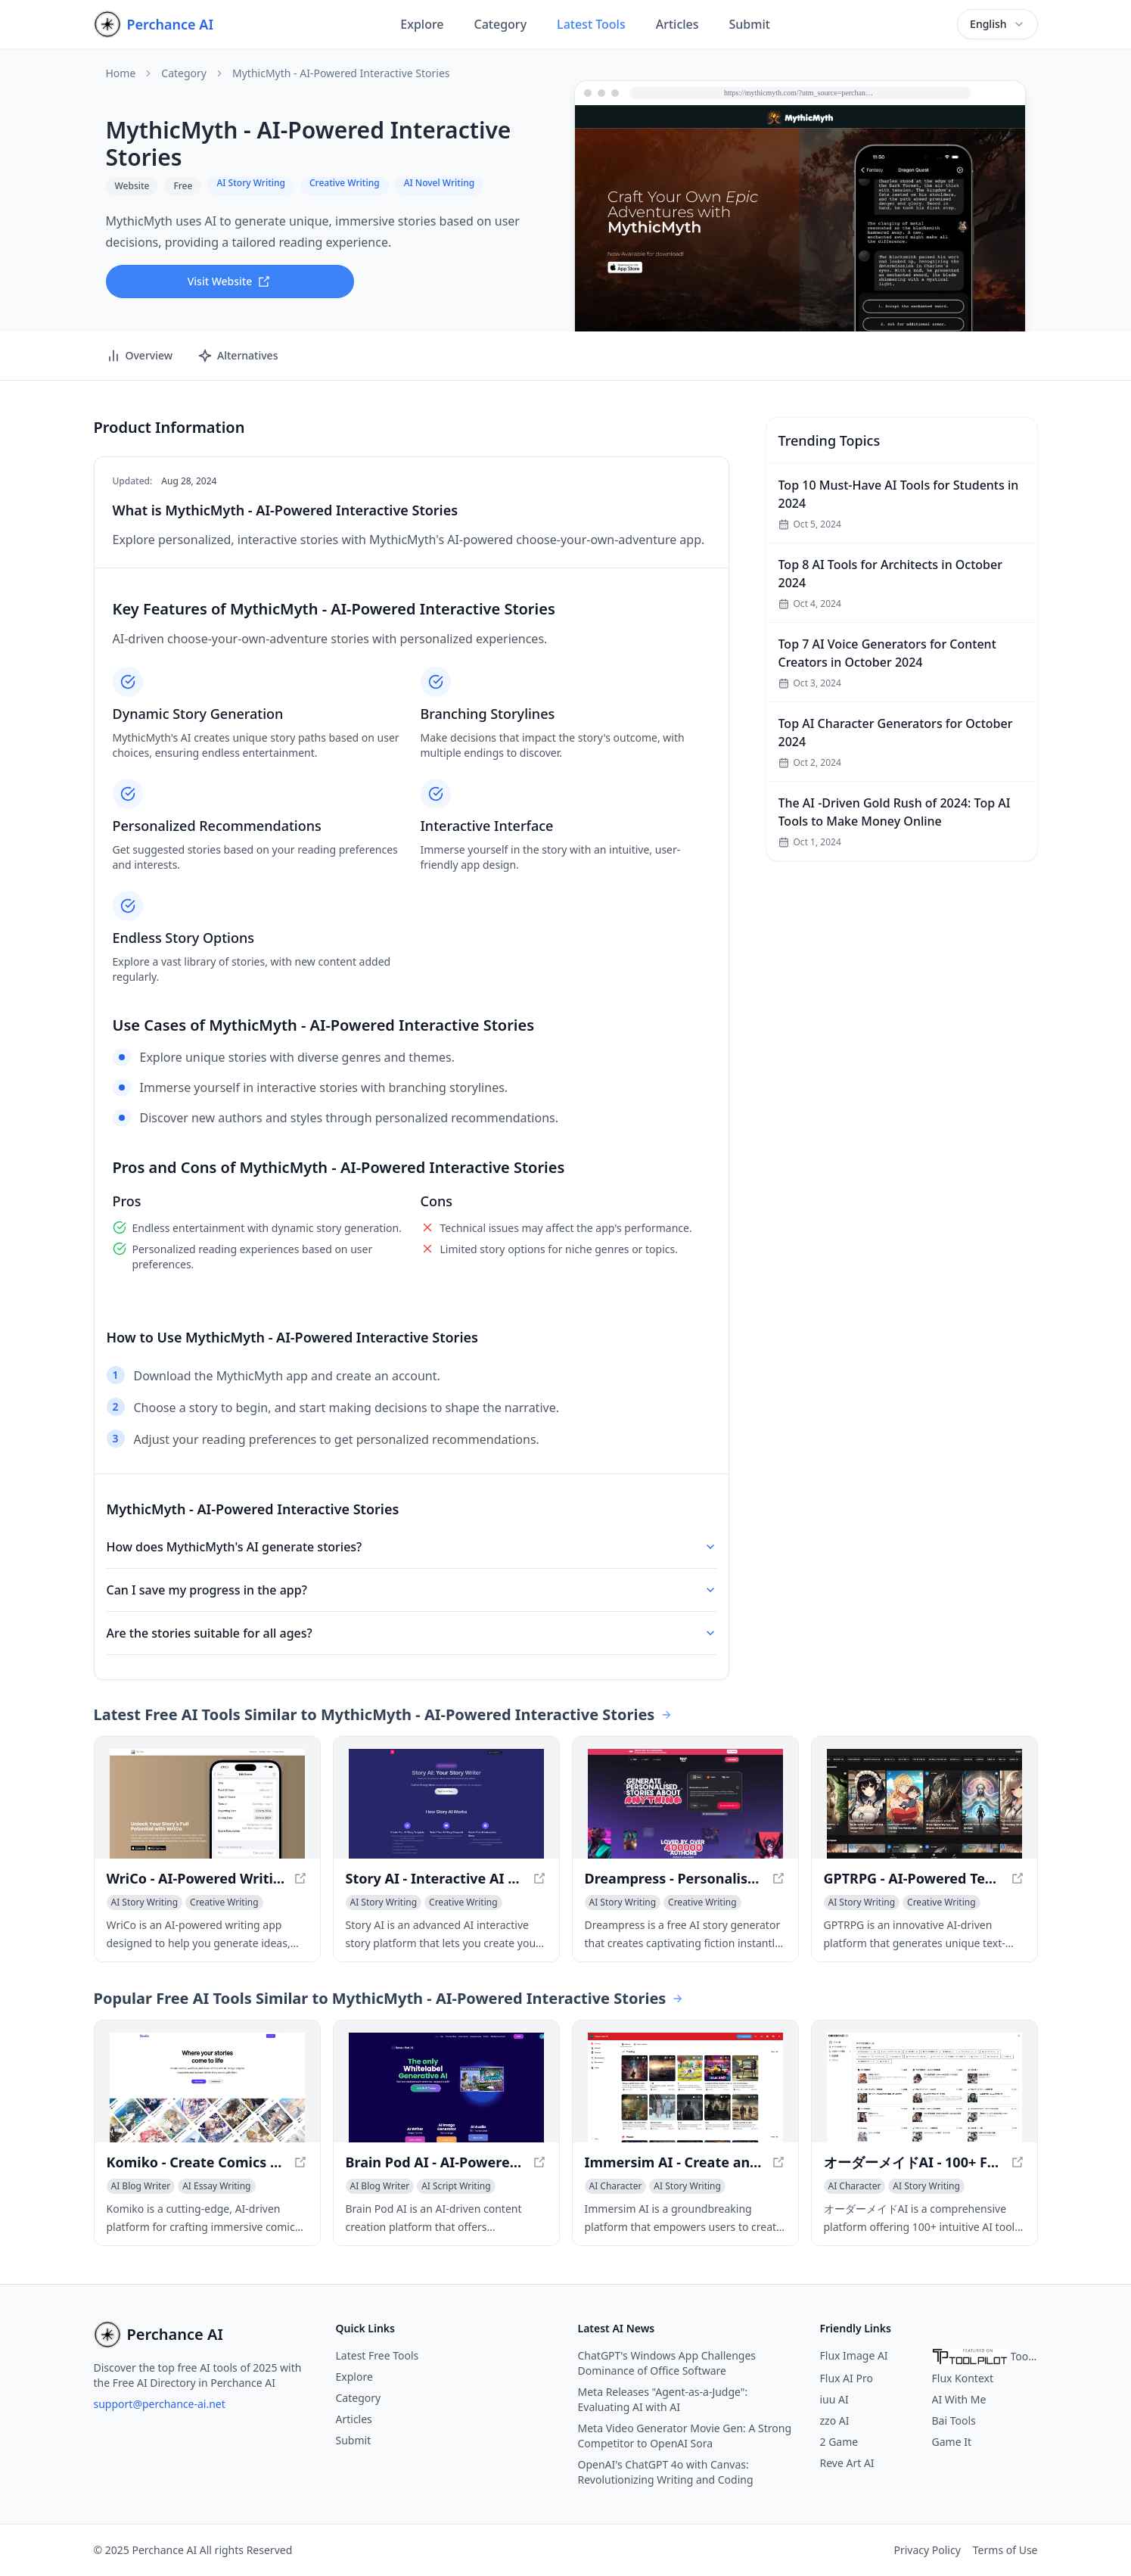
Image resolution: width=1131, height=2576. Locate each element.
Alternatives (237, 355)
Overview (139, 355)
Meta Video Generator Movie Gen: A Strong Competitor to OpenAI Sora (685, 2435)
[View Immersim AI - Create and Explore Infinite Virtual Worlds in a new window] (685, 2087)
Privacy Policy (926, 2550)
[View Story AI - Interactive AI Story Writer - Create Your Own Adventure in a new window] (446, 1804)
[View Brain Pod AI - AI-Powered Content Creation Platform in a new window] (446, 2087)
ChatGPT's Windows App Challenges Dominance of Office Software (667, 2363)
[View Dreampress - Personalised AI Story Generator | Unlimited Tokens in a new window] (685, 1804)
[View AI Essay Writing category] (216, 2186)
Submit (749, 24)
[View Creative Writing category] (224, 1902)
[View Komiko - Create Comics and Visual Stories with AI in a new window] (207, 2087)
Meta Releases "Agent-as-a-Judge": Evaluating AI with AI (663, 2399)
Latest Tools (591, 24)
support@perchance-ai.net (159, 2404)
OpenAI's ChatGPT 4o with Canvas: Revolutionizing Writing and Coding (665, 2472)
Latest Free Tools (377, 2355)
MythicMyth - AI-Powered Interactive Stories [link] (341, 73)
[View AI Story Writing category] (145, 1902)
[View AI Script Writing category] (456, 2186)
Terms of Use (1005, 2550)
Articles (677, 24)
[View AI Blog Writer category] (141, 2186)
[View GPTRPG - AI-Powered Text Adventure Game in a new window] (924, 1804)
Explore (421, 24)
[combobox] (997, 24)
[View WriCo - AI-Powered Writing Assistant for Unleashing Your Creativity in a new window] (207, 1804)
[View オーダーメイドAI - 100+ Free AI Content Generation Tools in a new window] (924, 2087)
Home (121, 73)
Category (500, 24)
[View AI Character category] (616, 2186)
